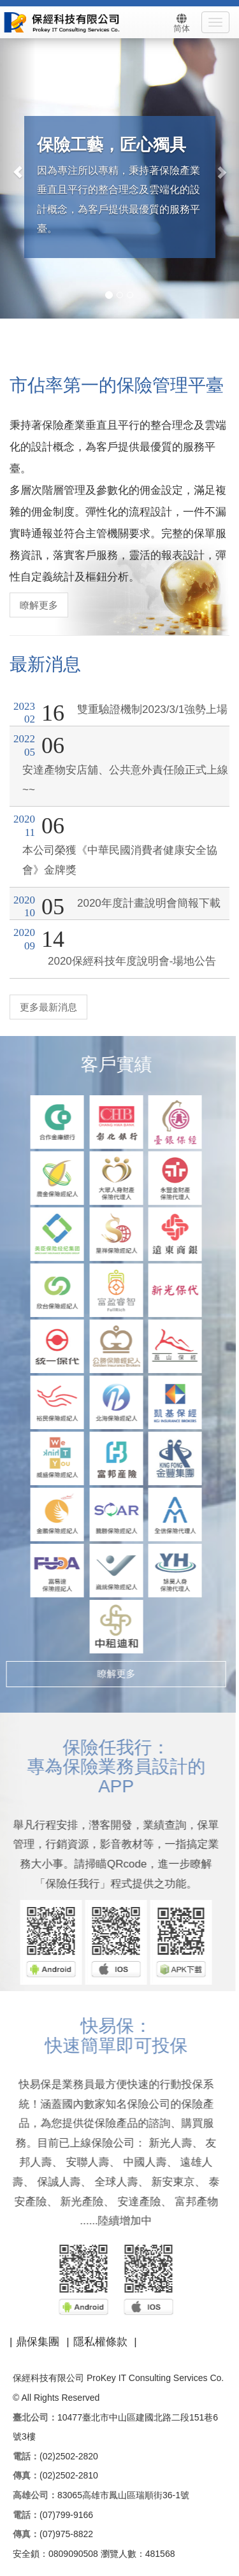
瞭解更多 (38, 605)
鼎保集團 (37, 2342)
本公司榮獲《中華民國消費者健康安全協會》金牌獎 (119, 860)
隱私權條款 (100, 2342)
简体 (181, 23)
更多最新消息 (48, 1007)
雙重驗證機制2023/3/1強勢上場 (152, 709)
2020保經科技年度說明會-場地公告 (132, 961)
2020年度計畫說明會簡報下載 (149, 903)
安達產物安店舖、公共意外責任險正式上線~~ (125, 780)
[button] (18, 166)
